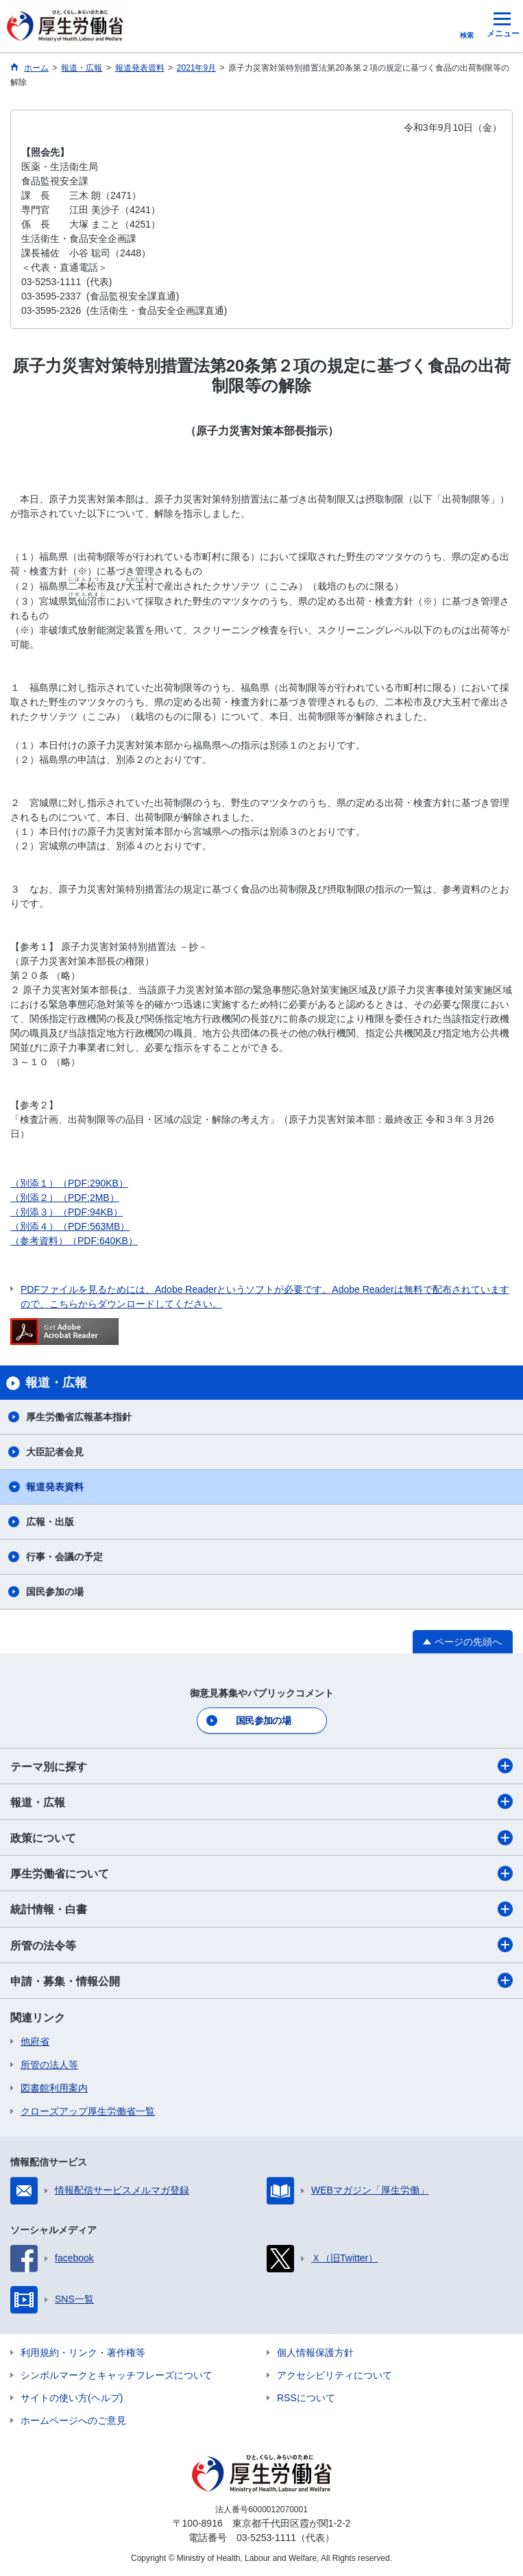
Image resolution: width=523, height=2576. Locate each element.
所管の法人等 (49, 2064)
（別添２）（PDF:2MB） (64, 1197)
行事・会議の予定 (64, 1556)
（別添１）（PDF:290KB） (69, 1183)
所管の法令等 (261, 1944)
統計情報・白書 (261, 1909)
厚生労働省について (261, 1873)
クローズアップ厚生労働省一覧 (88, 2111)
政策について (261, 1837)
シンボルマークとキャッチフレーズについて (116, 2375)
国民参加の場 (55, 1591)
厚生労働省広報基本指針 (79, 1416)
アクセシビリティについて (334, 2375)
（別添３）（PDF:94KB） (66, 1211)
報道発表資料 (55, 1486)
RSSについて (306, 2397)
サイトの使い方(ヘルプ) (72, 2397)
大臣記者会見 (55, 1451)
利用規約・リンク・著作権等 (83, 2352)
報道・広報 (261, 1801)
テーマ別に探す (261, 1765)
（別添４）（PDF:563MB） (70, 1226)
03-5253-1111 (266, 2537)
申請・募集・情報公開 (261, 1980)
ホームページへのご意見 (73, 2420)
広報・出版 (50, 1521)
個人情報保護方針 (315, 2352)
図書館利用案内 (54, 2087)
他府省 (35, 2041)
